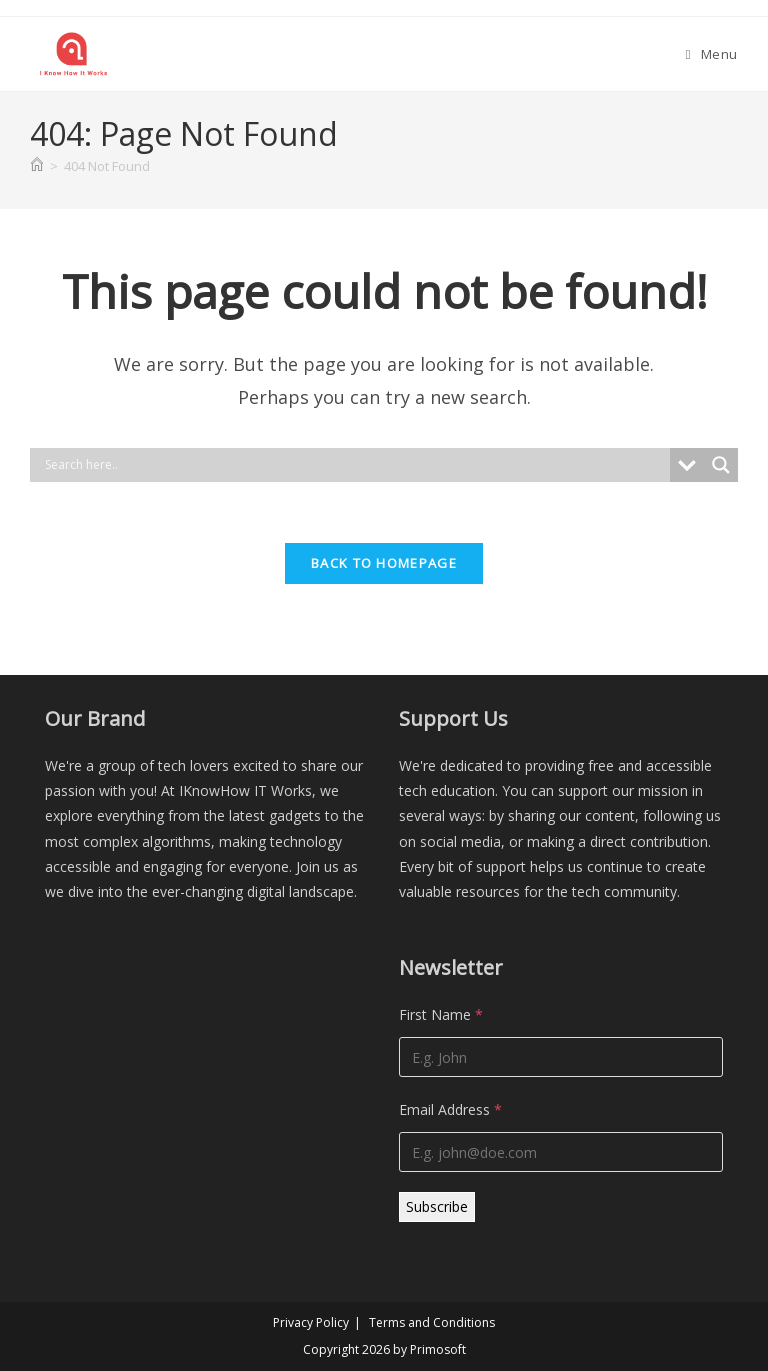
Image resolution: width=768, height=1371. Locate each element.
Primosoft (438, 1349)
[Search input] (355, 465)
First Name (441, 1014)
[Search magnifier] (721, 465)
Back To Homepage (384, 563)
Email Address (450, 1109)
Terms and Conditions (432, 1322)
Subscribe (437, 1206)
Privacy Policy (311, 1322)
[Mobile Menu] (712, 54)
